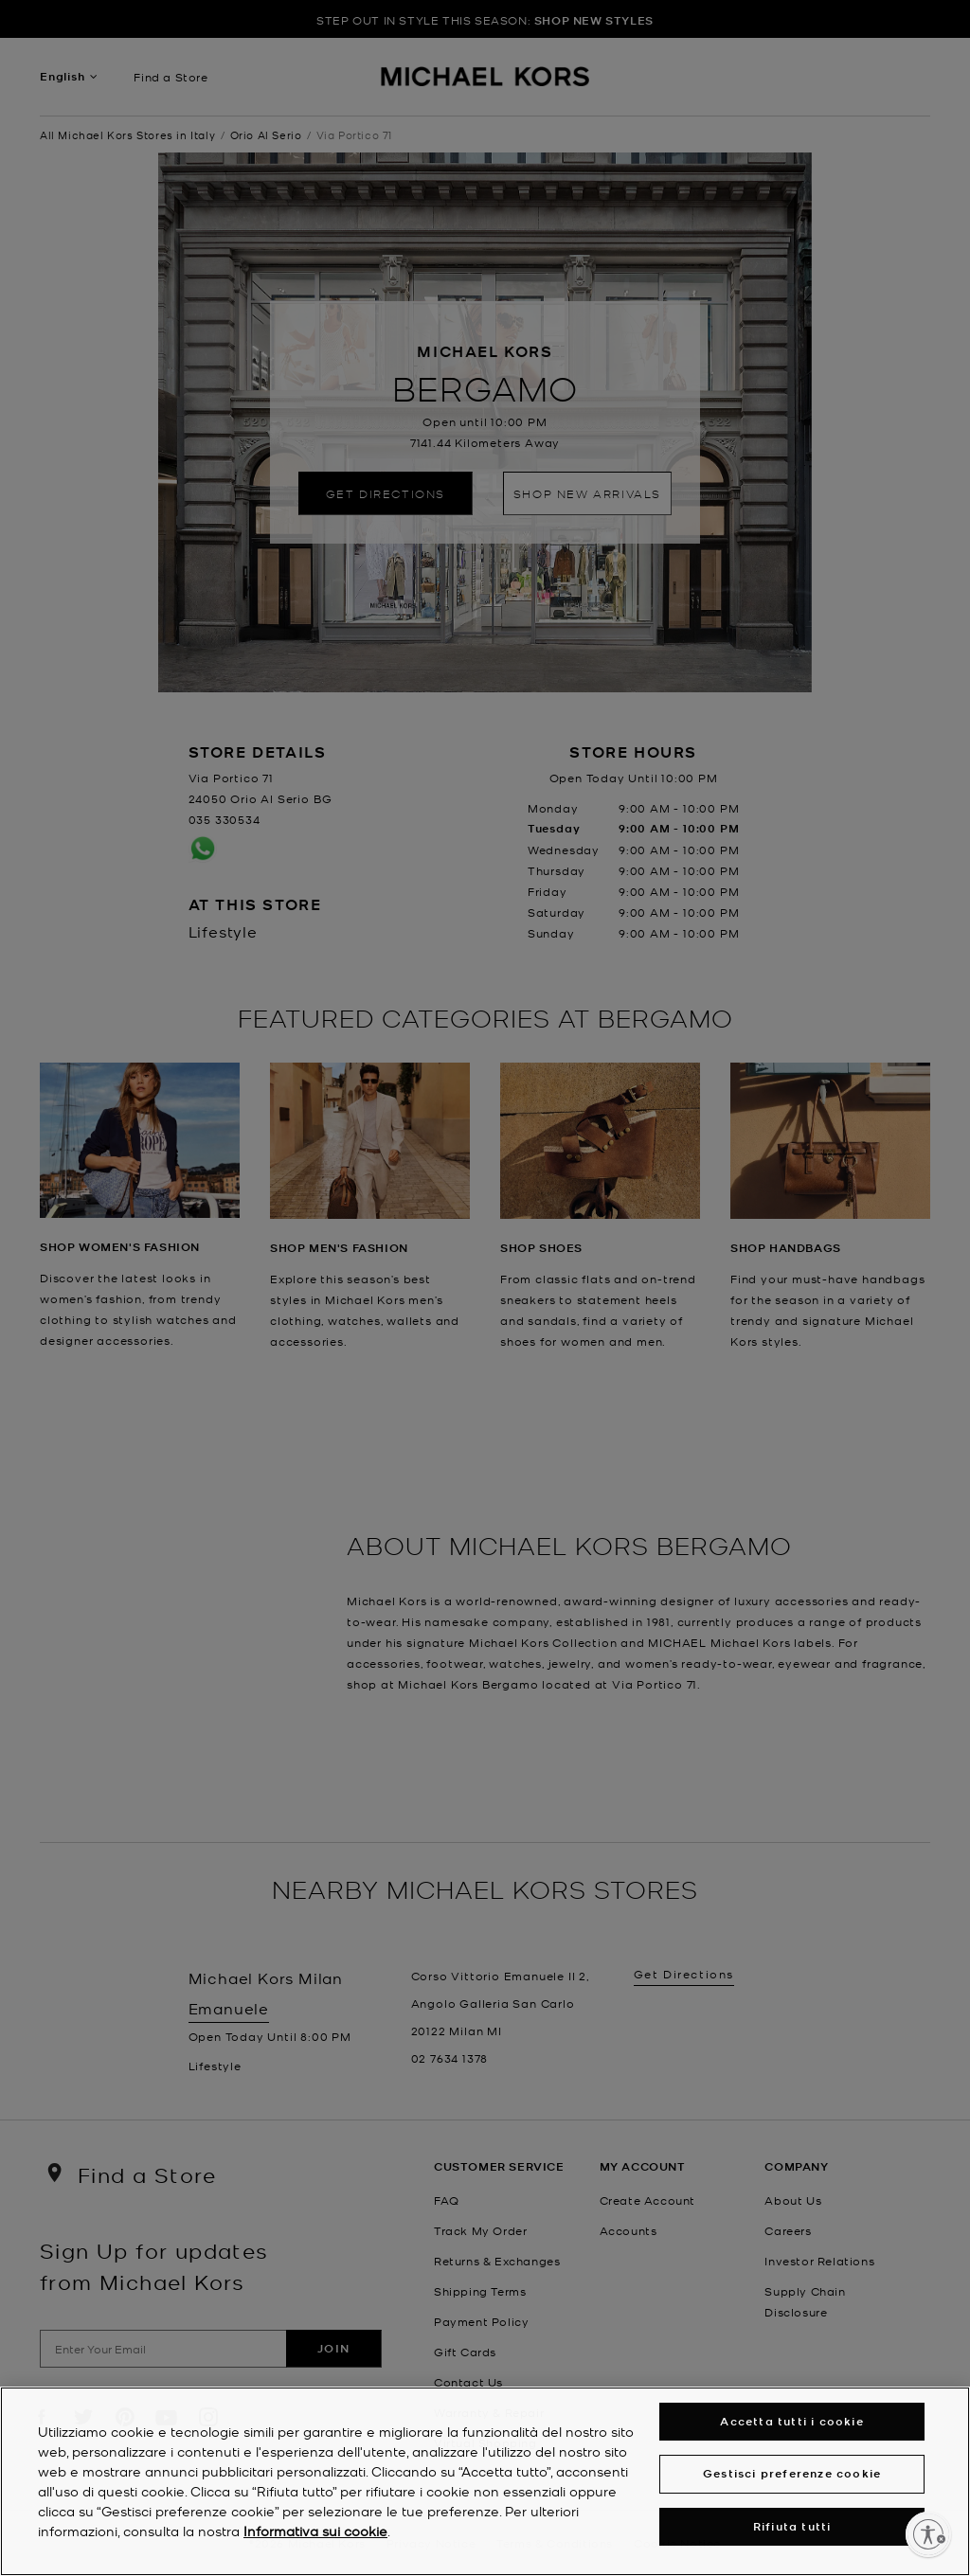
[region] (485, 2481)
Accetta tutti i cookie (791, 2421)
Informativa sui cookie (315, 2530)
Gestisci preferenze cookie (792, 2473)
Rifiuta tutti (792, 2526)
